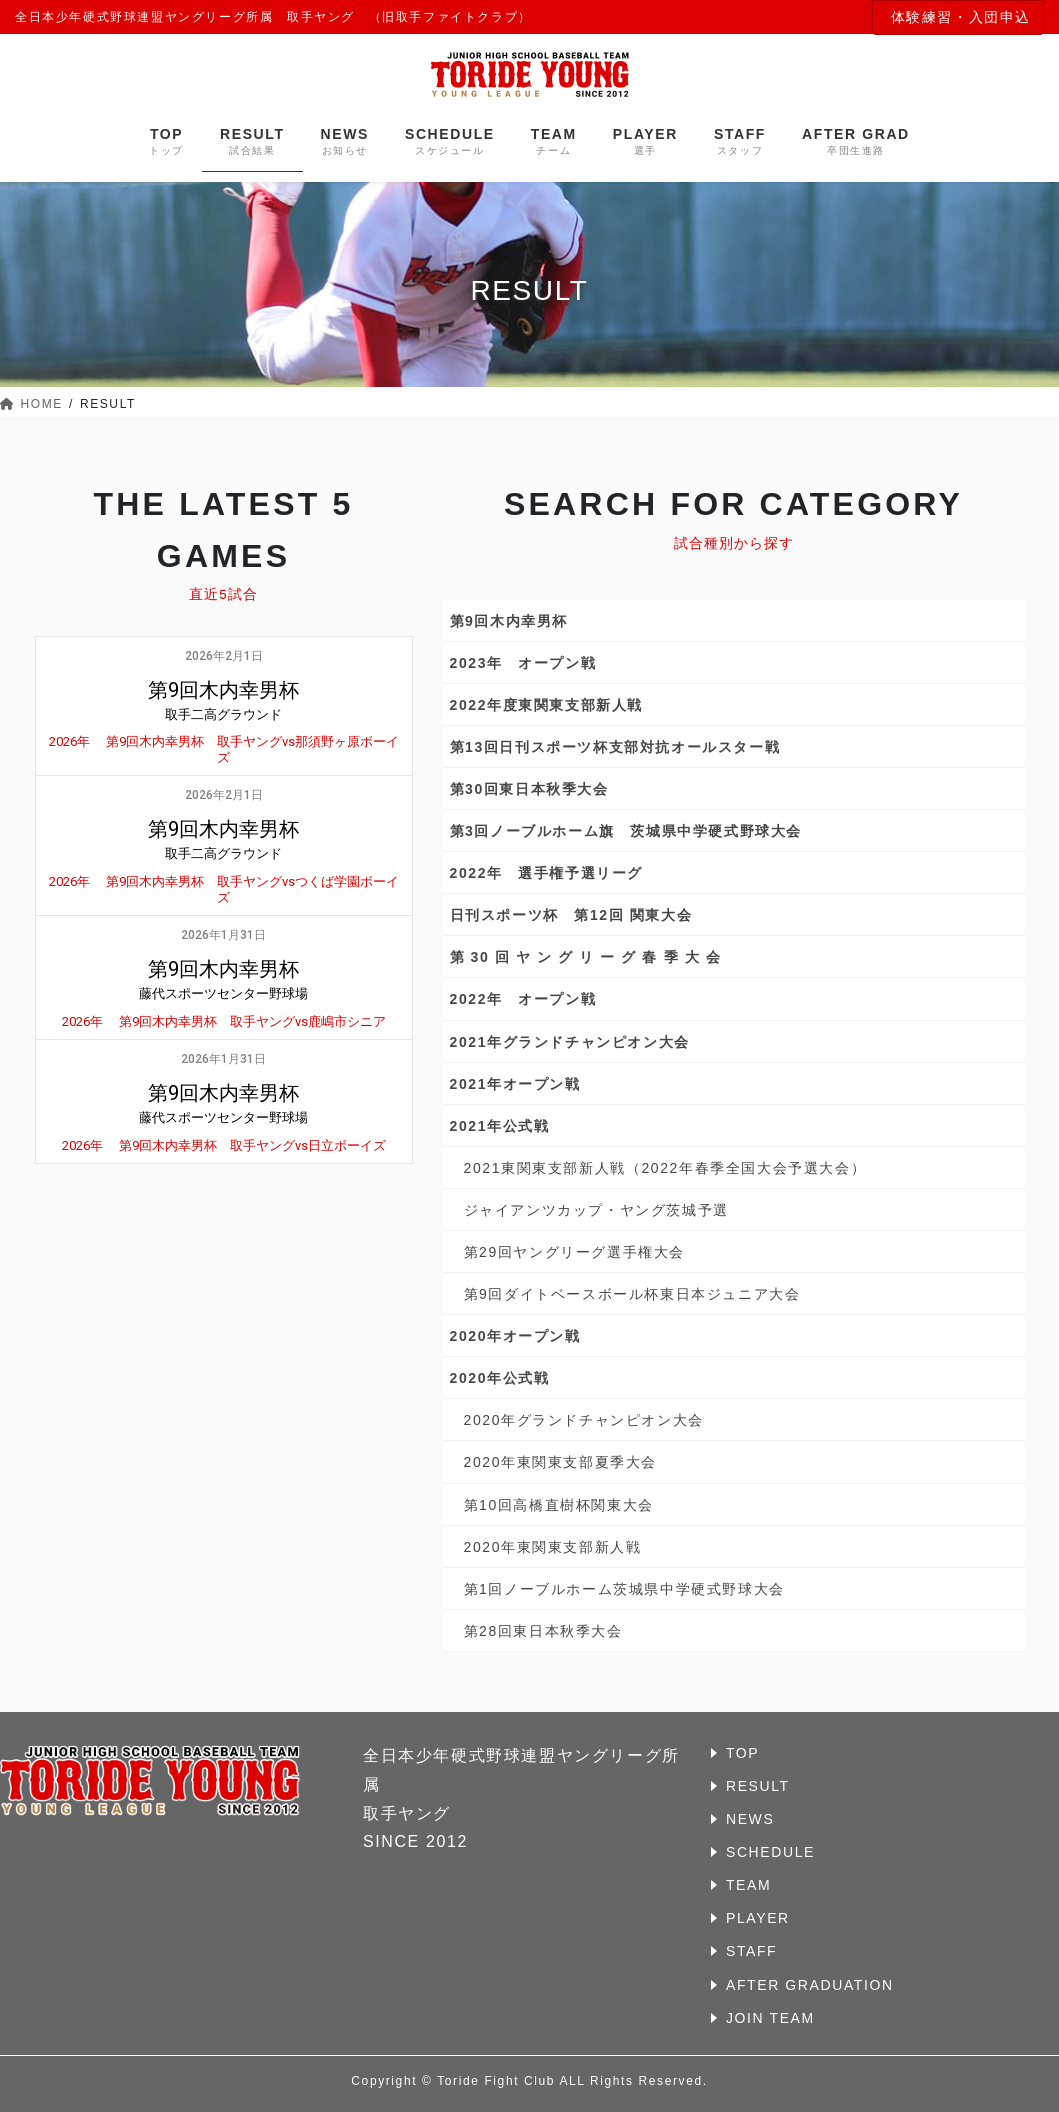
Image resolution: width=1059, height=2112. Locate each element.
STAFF (751, 1951)
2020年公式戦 (500, 1378)
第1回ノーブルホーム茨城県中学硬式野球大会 (624, 1589)
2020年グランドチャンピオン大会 (584, 1420)
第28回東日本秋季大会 (543, 1631)
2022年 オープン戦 (523, 999)
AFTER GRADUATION (810, 1985)
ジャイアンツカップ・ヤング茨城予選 (596, 1210)
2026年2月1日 (224, 656)
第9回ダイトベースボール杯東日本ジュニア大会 (632, 1294)
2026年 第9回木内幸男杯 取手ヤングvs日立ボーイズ (224, 1145)
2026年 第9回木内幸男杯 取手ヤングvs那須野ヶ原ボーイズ (224, 749)
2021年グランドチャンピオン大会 (570, 1042)
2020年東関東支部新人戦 (553, 1547)
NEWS (750, 1819)
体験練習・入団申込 (961, 17)
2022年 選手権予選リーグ (547, 873)
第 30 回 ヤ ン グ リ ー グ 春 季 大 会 (586, 957)
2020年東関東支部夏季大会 (561, 1462)
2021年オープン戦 (515, 1084)
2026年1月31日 (223, 935)
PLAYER (758, 1918)
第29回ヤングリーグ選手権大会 (575, 1252)
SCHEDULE (770, 1852)
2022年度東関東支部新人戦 (547, 705)
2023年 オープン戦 (523, 663)
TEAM (748, 1885)
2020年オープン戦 (515, 1336)
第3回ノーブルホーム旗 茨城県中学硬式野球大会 (626, 831)
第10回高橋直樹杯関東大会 (559, 1505)
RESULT (758, 1786)
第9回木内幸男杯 (509, 621)
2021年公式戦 (500, 1126)
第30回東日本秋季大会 (529, 789)
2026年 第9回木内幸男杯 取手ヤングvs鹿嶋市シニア (224, 1021)
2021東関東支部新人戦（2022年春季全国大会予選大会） (665, 1168)
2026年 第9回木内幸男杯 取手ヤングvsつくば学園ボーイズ (224, 889)
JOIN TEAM (770, 2018)
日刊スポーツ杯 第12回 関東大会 (571, 915)
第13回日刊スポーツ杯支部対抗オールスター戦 (615, 747)
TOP (742, 1753)
